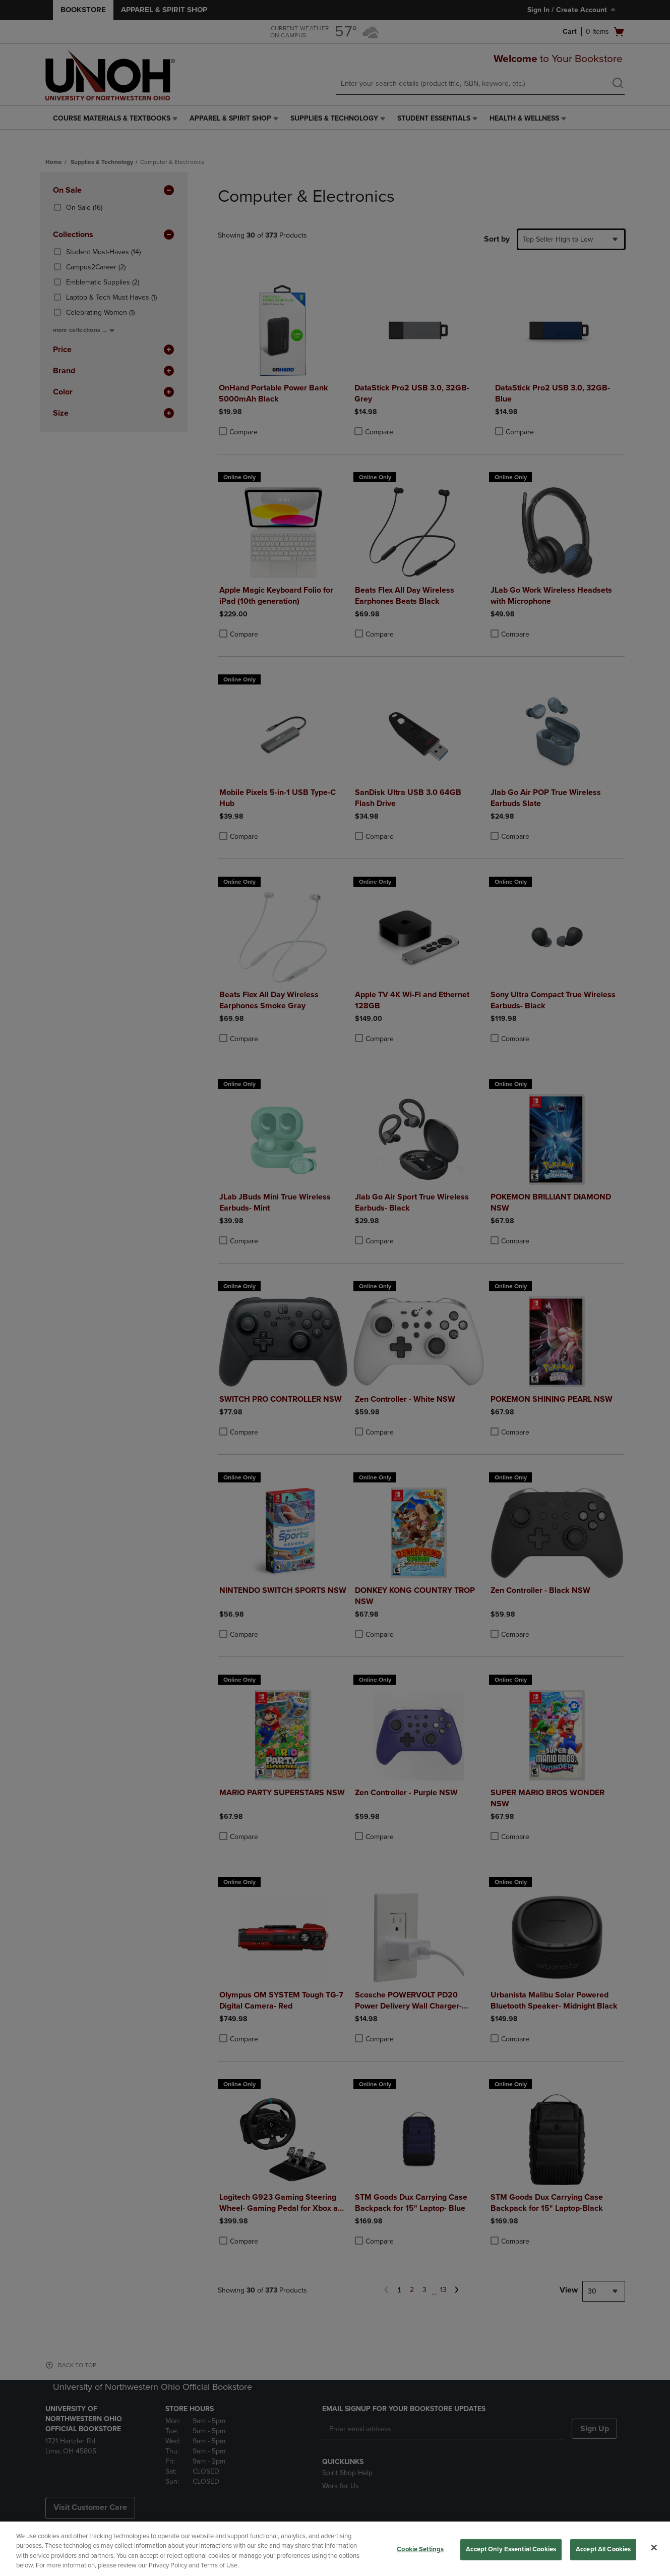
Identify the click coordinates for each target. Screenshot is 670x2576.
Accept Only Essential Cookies (511, 2549)
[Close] (654, 2547)
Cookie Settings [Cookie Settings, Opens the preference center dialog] (420, 2549)
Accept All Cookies (603, 2549)
